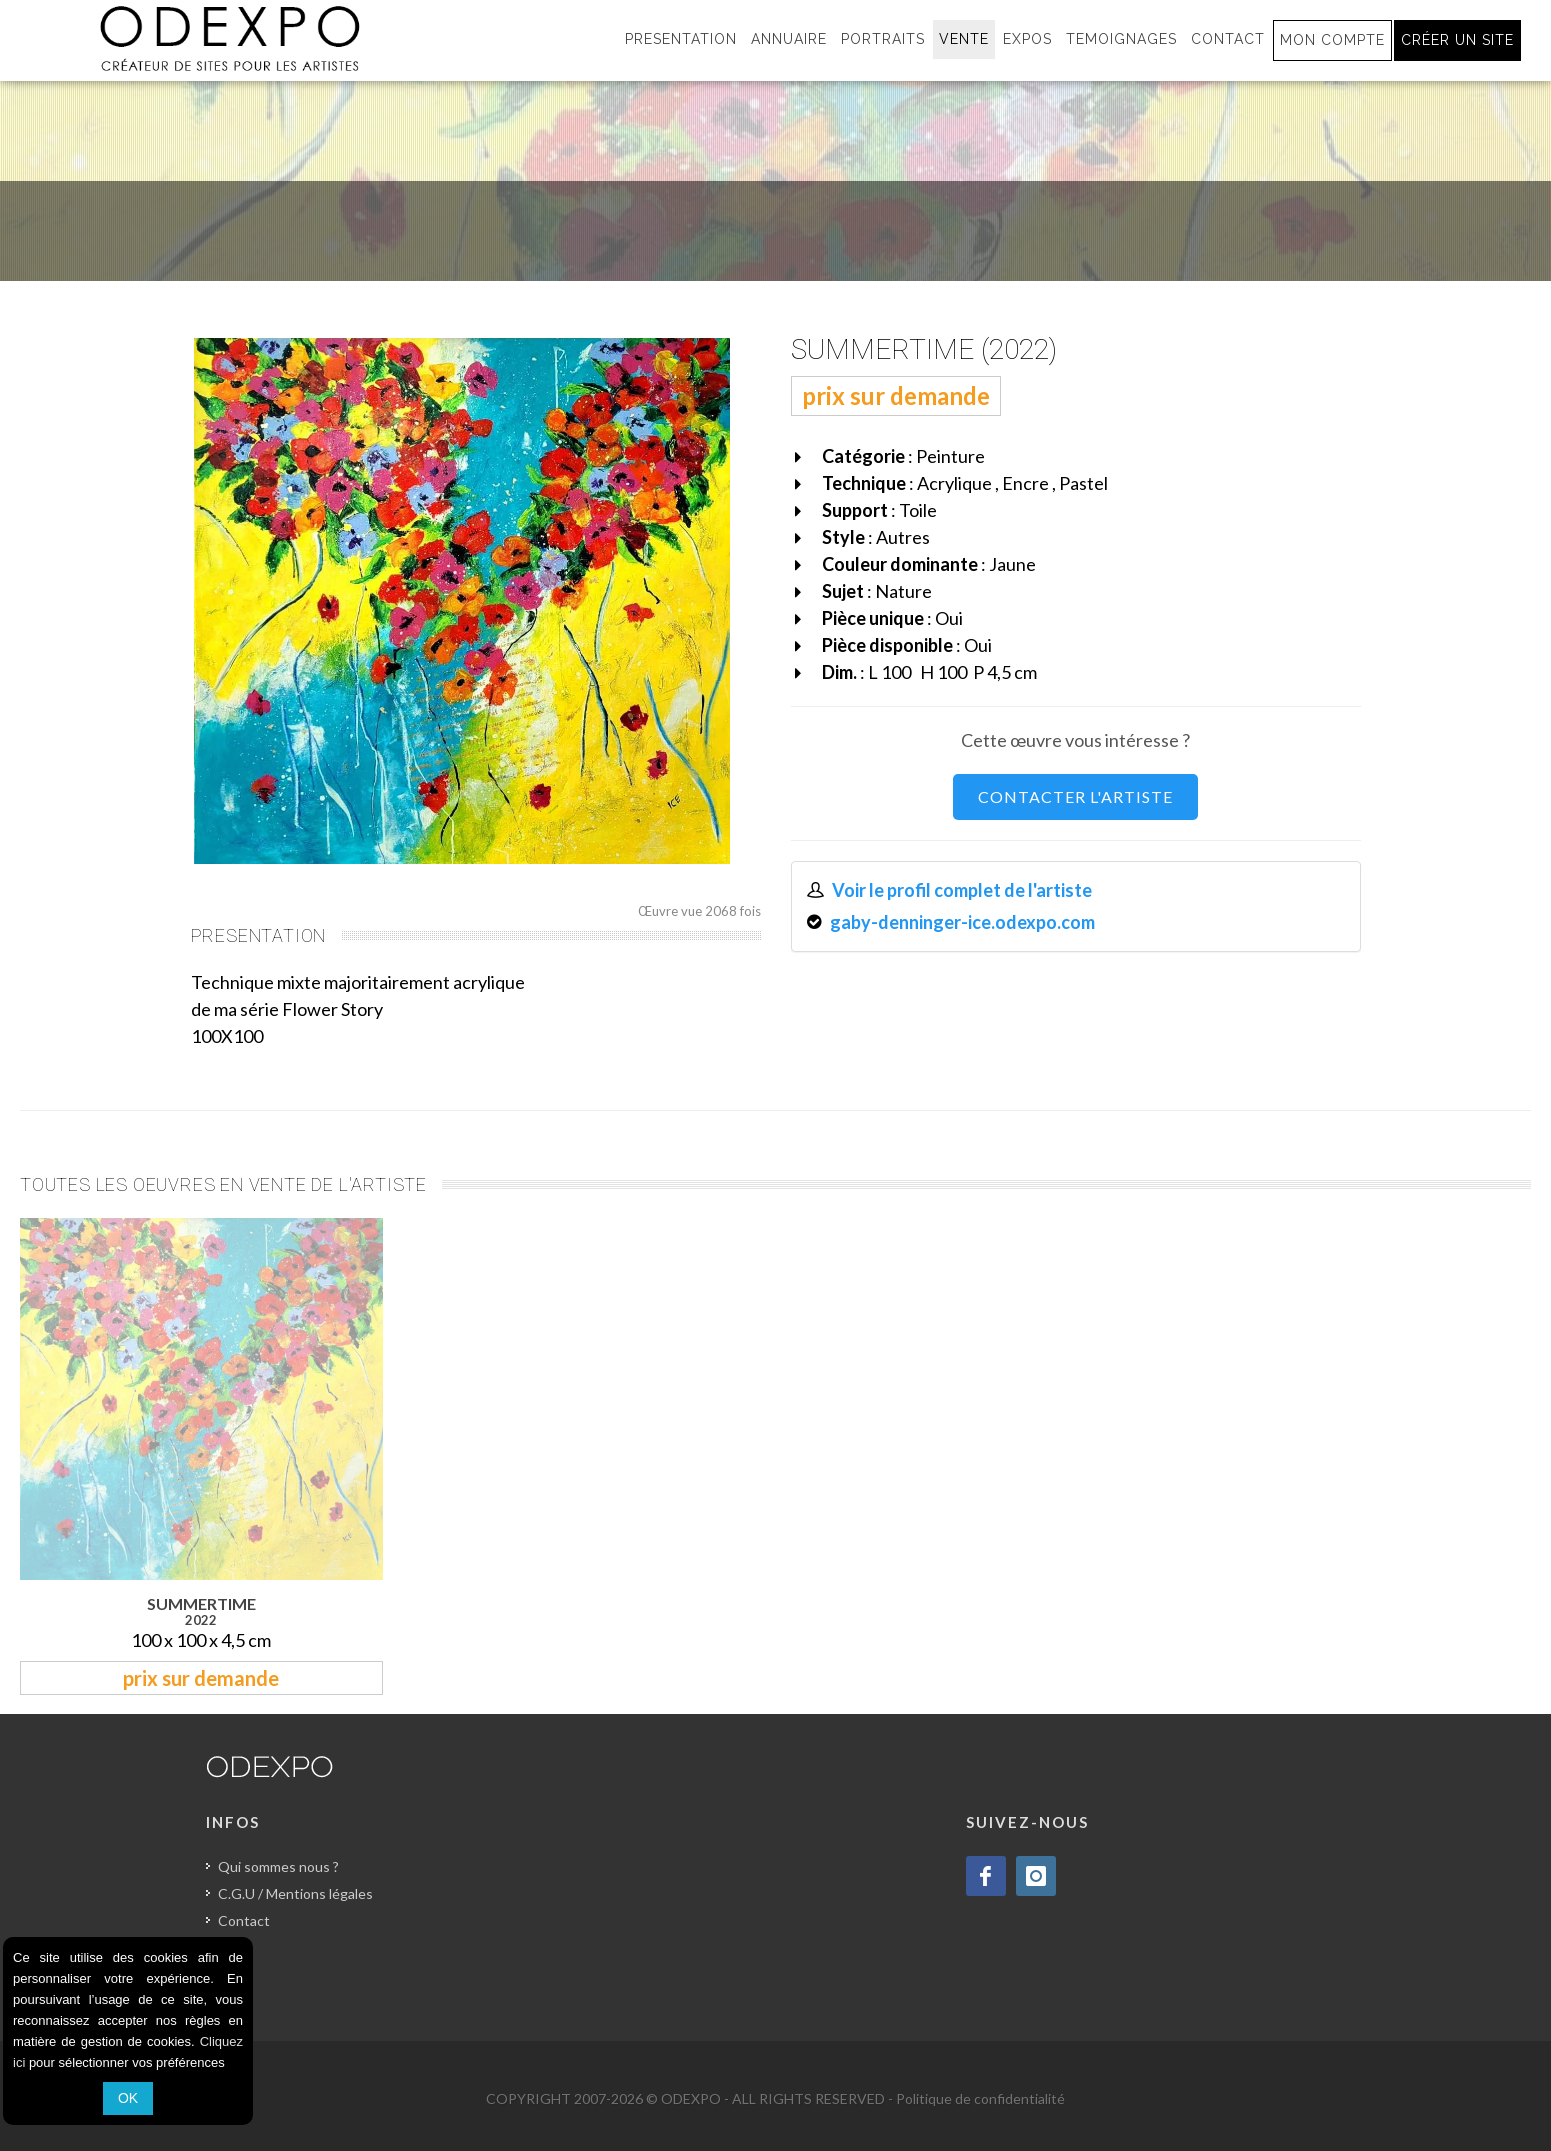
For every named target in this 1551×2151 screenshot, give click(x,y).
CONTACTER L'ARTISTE (1075, 796)
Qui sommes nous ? (278, 1866)
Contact (244, 1920)
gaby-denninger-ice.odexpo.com (962, 922)
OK (128, 2098)
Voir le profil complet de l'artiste (962, 890)
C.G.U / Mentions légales (295, 1893)
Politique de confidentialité (980, 2098)
